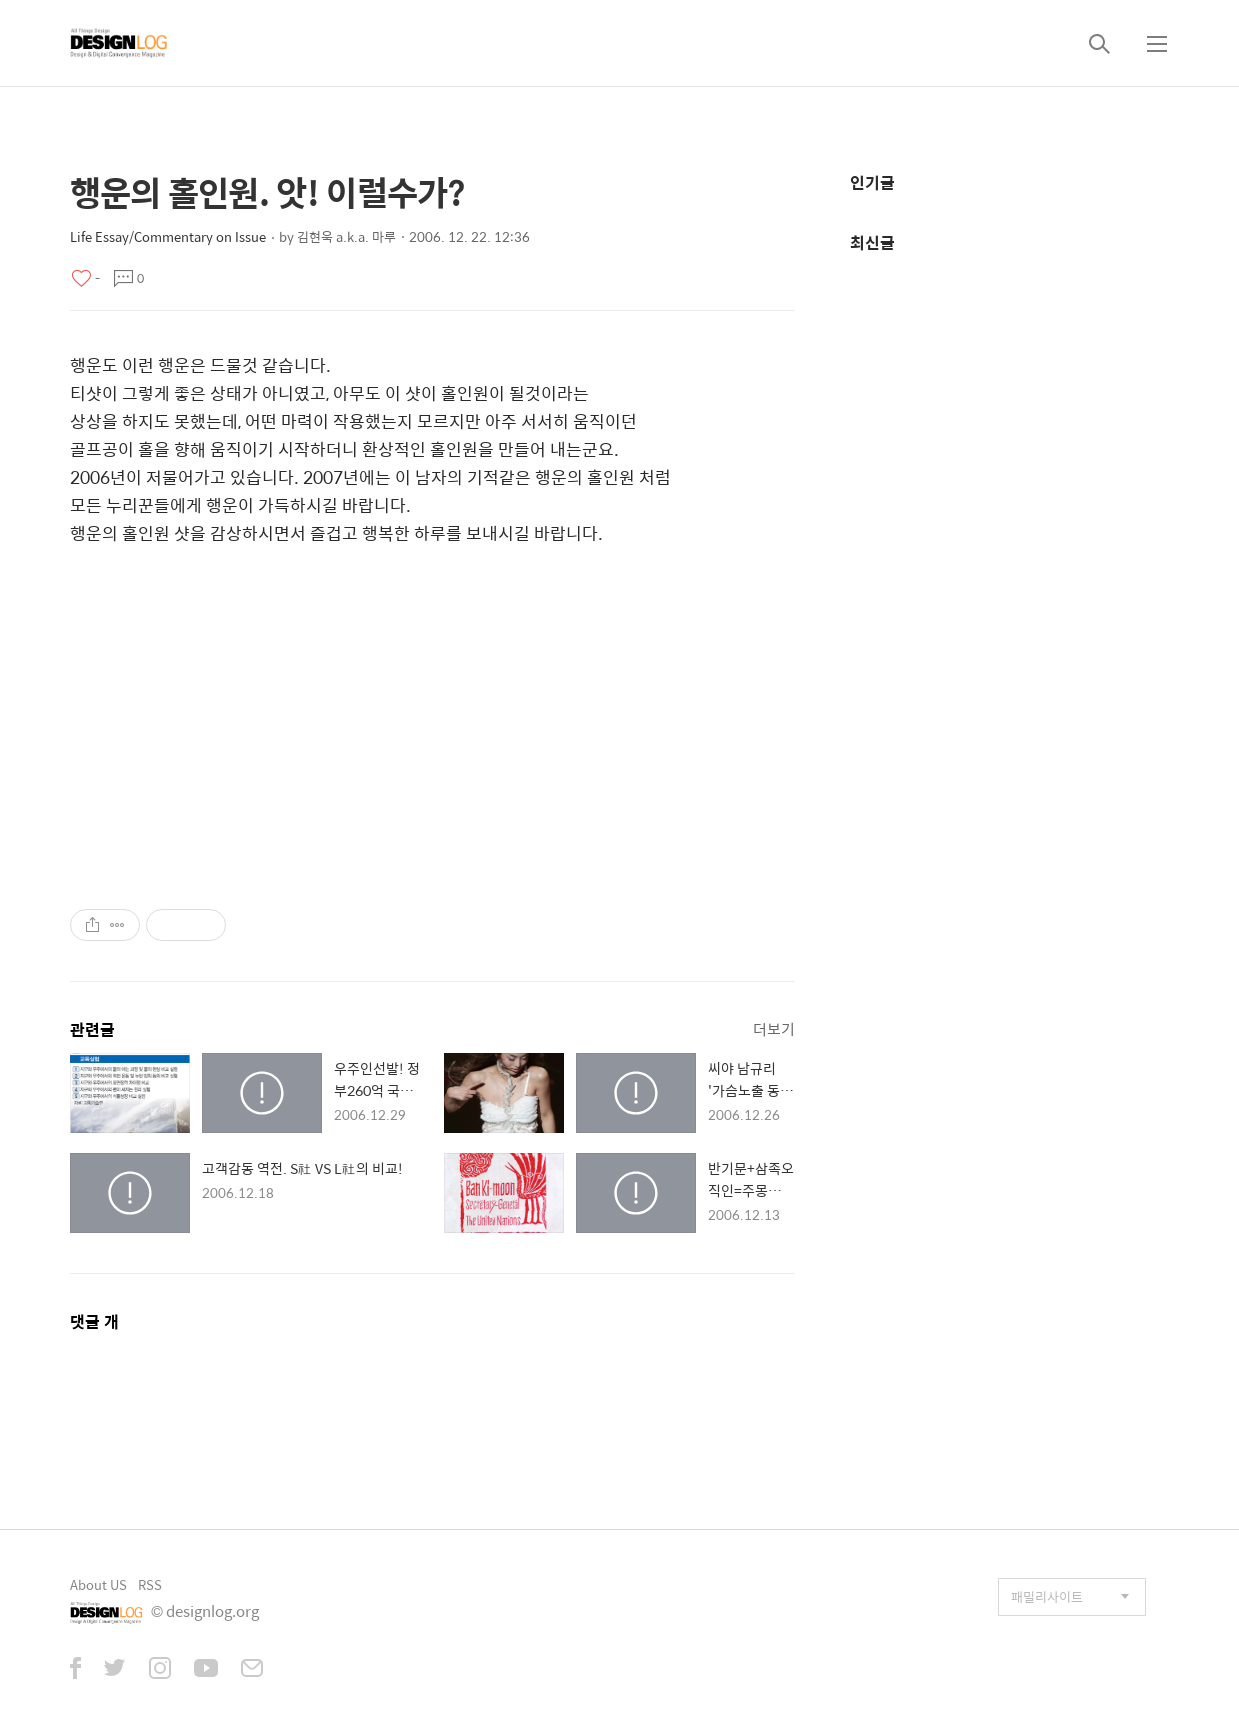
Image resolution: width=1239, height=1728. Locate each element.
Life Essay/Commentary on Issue (168, 236)
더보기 (774, 1028)
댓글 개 (94, 1321)
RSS (150, 1584)
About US (98, 1584)
